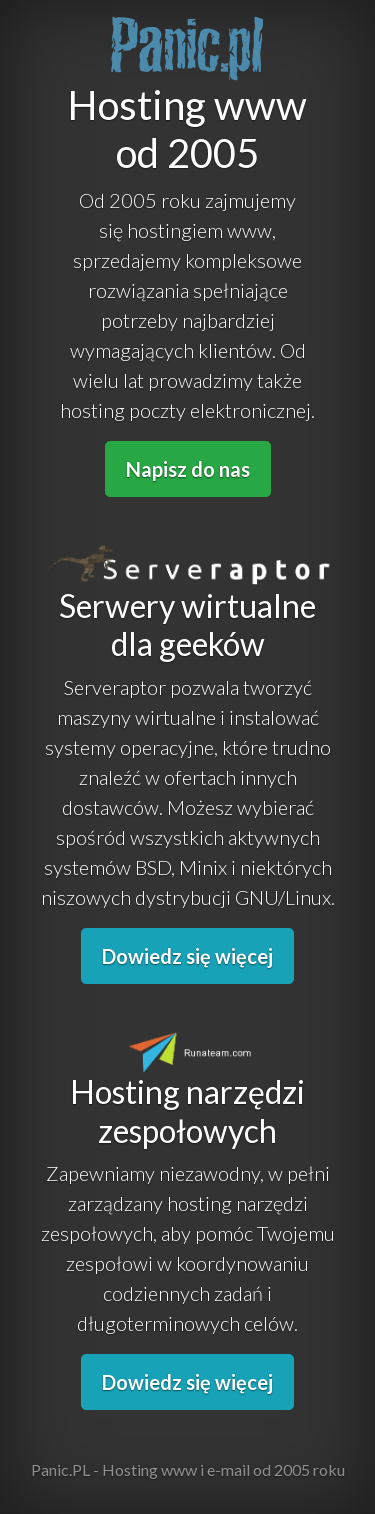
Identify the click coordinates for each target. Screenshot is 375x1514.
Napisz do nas (188, 469)
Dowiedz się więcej (187, 956)
